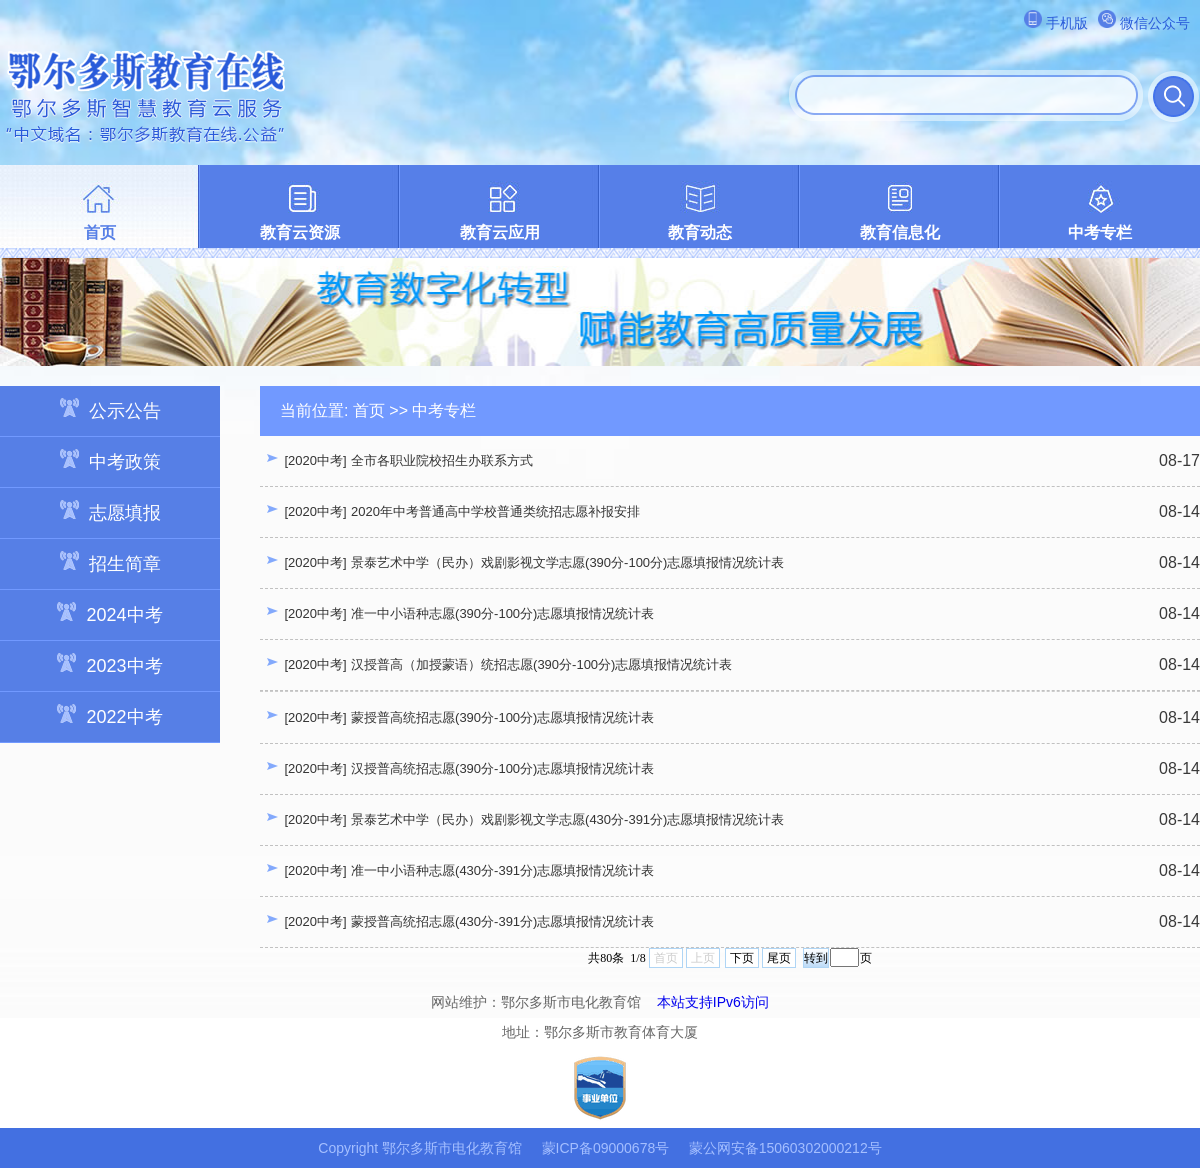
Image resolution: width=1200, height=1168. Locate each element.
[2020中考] (315, 460)
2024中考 (109, 613)
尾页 (779, 958)
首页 (100, 232)
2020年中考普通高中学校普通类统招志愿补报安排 (495, 511)
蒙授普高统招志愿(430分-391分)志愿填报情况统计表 (502, 921)
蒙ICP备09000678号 (606, 1148)
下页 (742, 958)
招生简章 (110, 562)
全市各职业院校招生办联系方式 (442, 460)
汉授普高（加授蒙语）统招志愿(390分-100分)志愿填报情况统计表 (541, 664)
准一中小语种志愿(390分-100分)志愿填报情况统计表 (502, 613)
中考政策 (110, 460)
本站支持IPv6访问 (713, 1002)
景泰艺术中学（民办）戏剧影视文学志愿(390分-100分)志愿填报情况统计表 (567, 562)
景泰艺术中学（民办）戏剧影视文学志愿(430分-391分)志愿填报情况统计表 (567, 819)
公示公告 (110, 409)
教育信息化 (900, 232)
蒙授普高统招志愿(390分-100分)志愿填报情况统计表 (502, 717)
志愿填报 (110, 511)
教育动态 (700, 232)
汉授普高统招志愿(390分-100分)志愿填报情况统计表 (502, 768)
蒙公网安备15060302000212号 (785, 1148)
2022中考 (109, 715)
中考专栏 (1100, 232)
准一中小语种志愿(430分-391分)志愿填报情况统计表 (502, 870)
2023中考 (109, 664)
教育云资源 (300, 232)
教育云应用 (500, 232)
